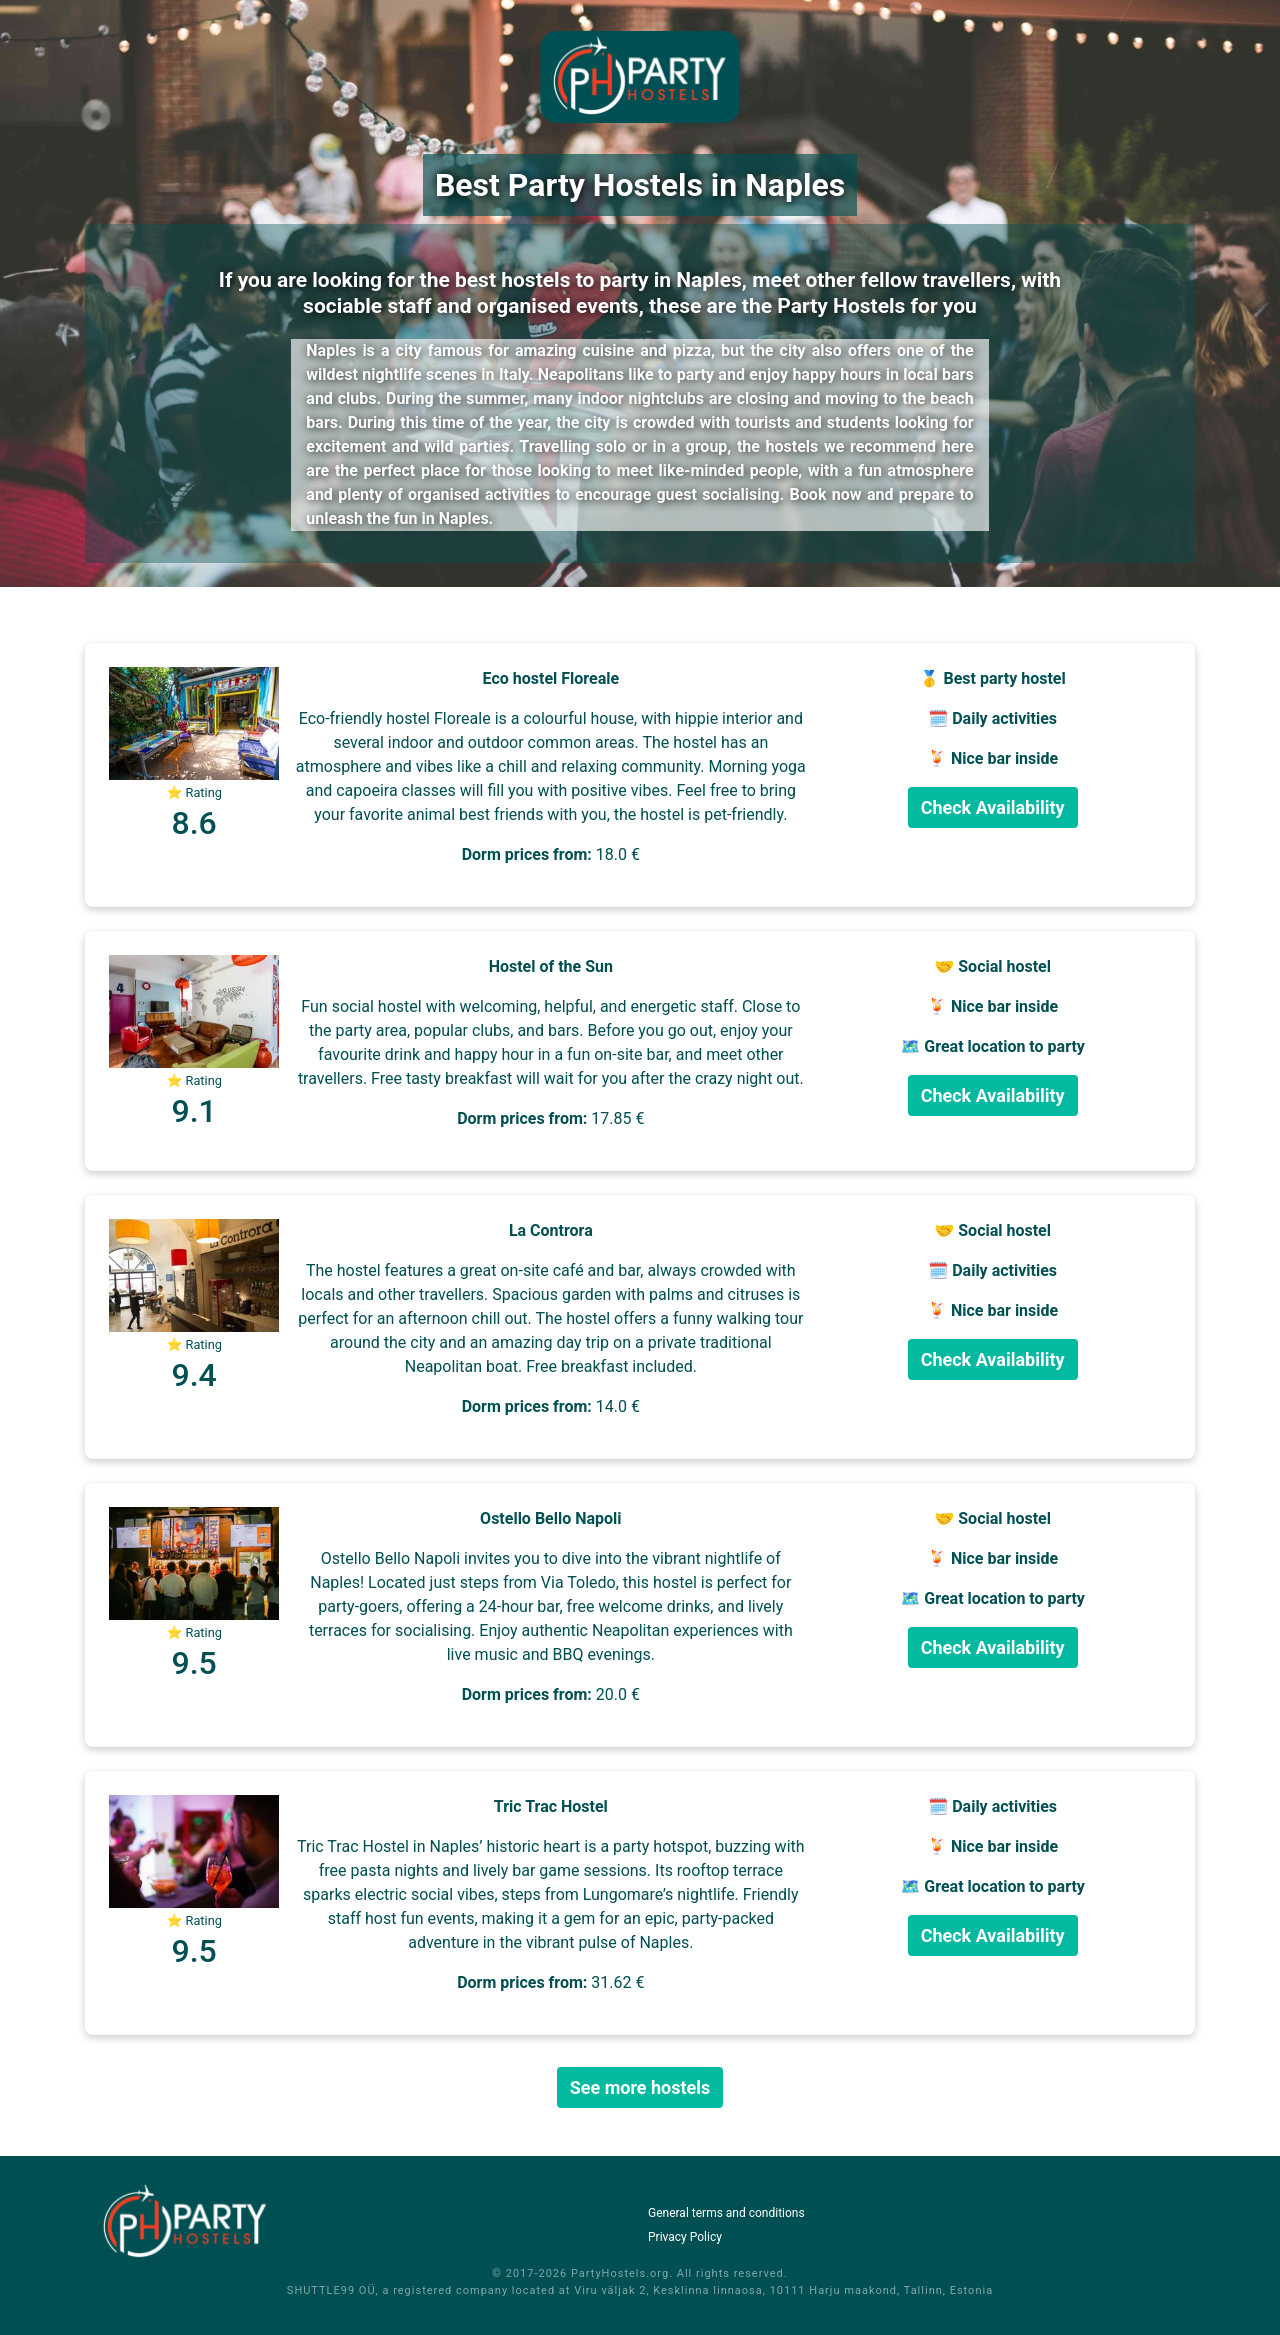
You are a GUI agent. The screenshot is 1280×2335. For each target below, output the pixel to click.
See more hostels (640, 2087)
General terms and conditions (726, 2213)
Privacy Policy (685, 2237)
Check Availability (993, 807)
